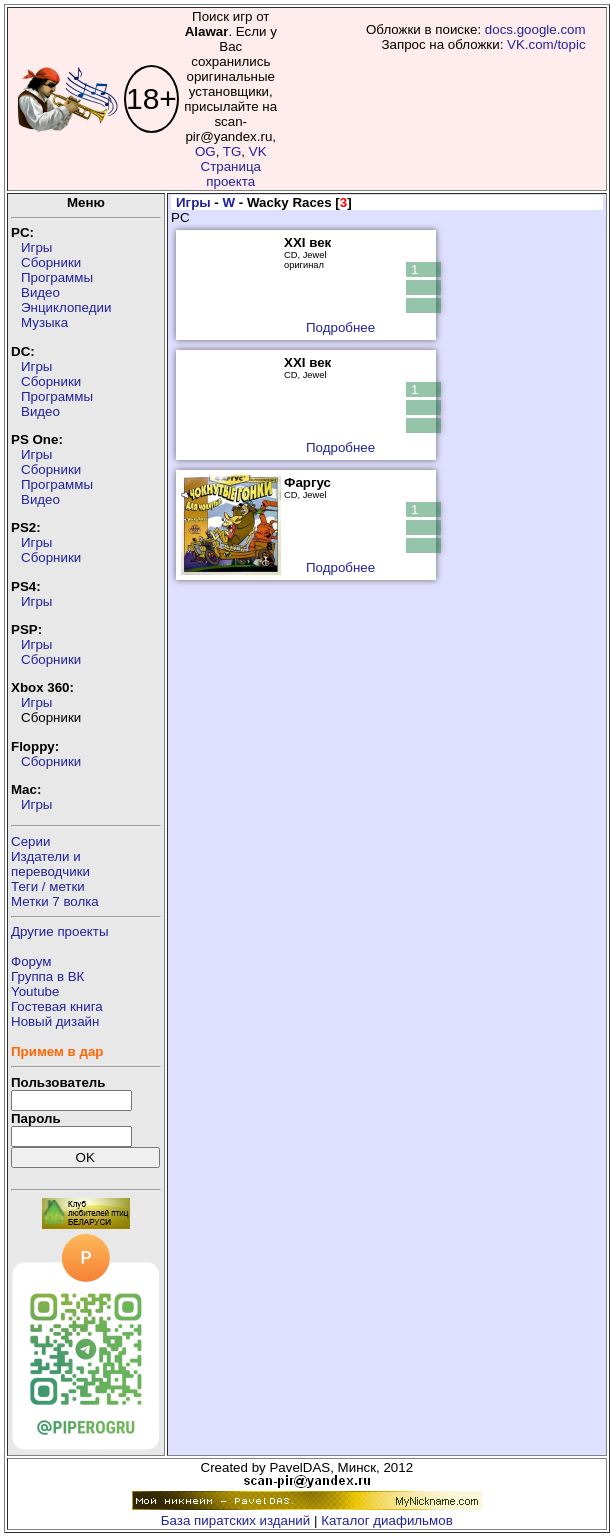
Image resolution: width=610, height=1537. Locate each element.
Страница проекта (231, 174)
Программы (57, 277)
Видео (40, 292)
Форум (31, 961)
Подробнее (340, 327)
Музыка (44, 322)
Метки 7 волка (55, 901)
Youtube (35, 991)
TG (232, 151)
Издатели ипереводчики (50, 864)
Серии (30, 841)
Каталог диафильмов (387, 1520)
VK (258, 151)
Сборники (51, 262)
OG (205, 151)
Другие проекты (60, 931)
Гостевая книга (57, 1006)
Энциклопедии (66, 307)
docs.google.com (535, 29)
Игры (36, 247)
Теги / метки (48, 886)
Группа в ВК (47, 976)
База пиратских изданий (235, 1520)
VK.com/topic (546, 44)
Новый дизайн (55, 1021)
